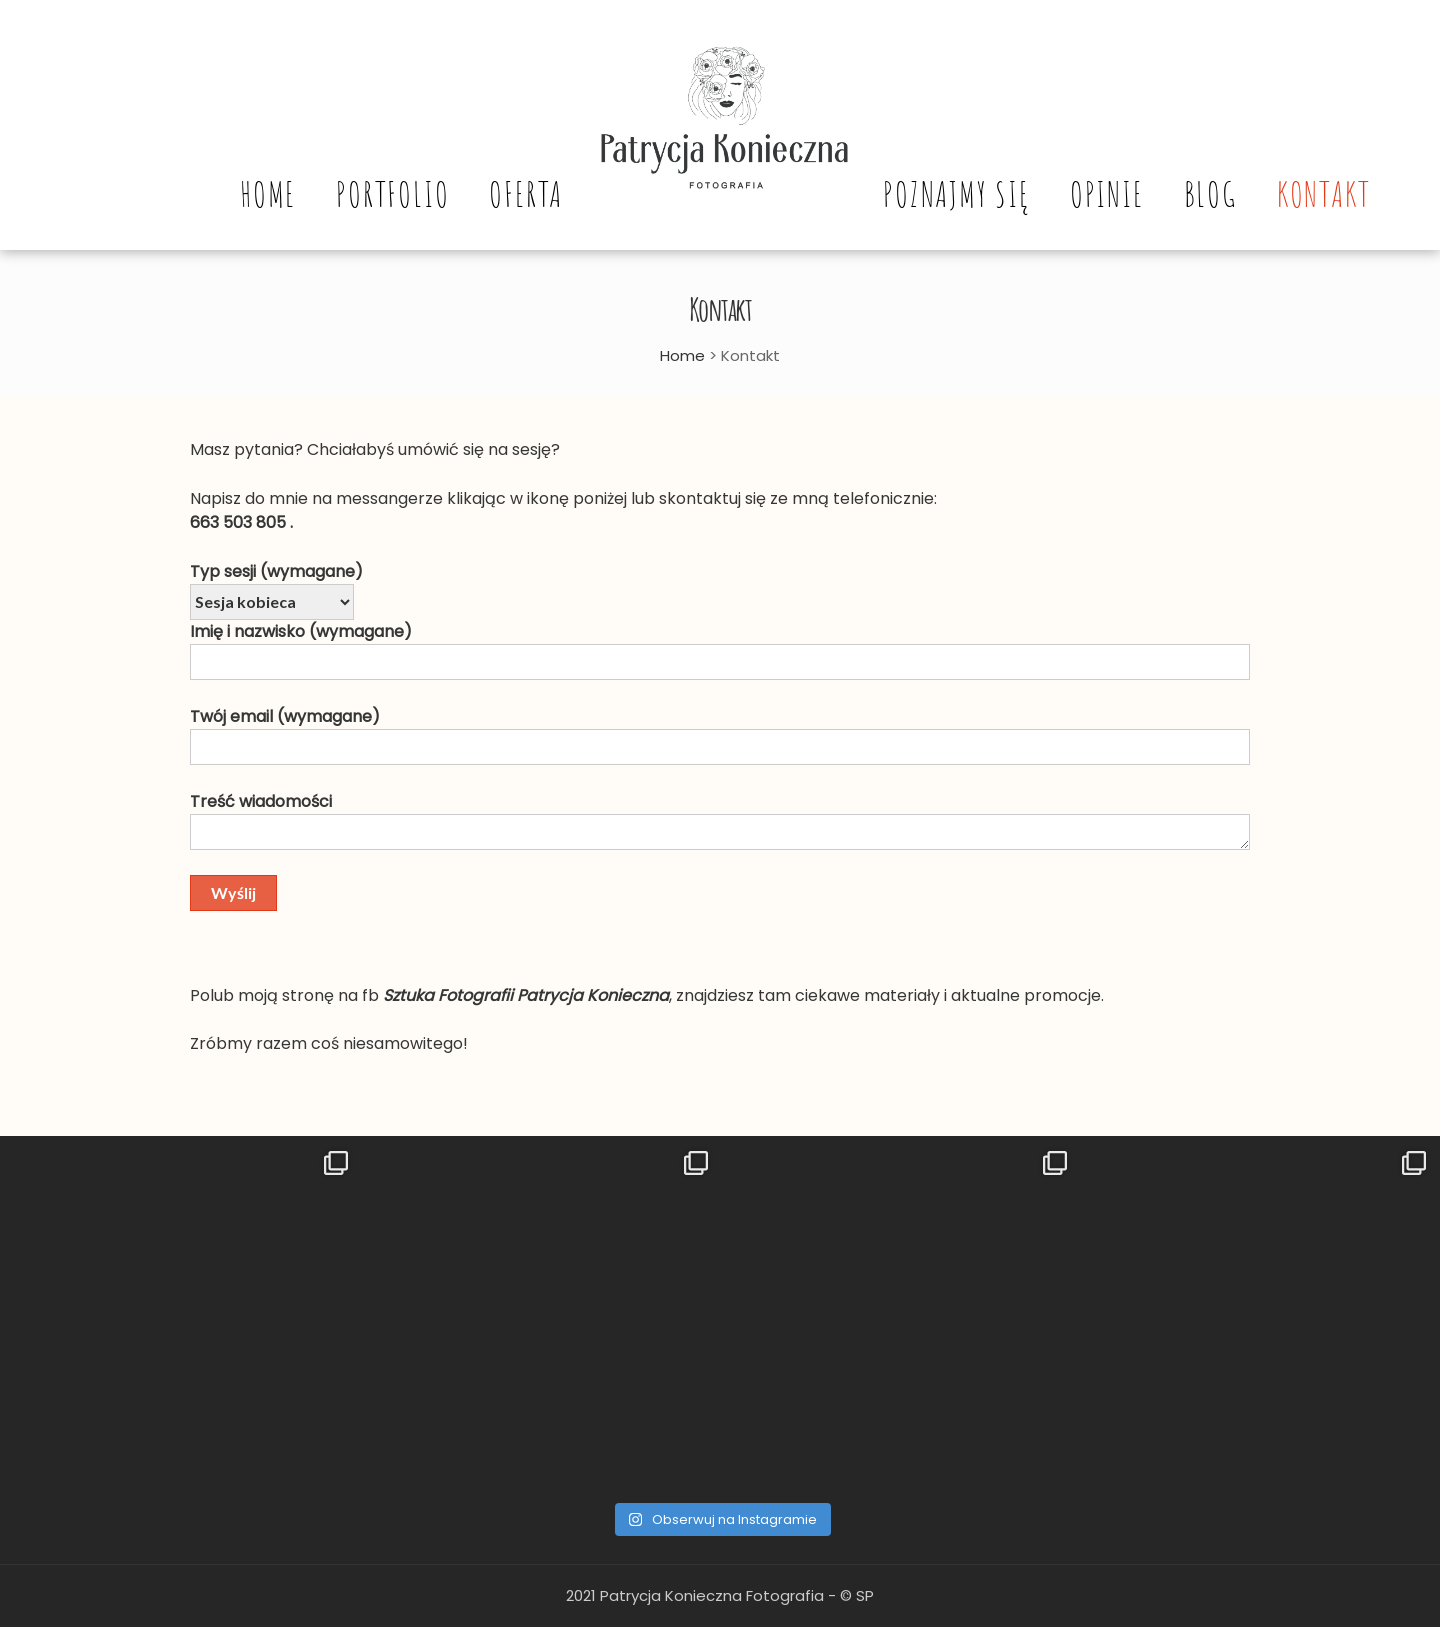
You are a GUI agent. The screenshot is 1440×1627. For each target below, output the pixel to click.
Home (268, 194)
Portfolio (392, 194)
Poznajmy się (956, 194)
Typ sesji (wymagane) (276, 571)
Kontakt (1324, 194)
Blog (1210, 194)
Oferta (526, 194)
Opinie (1107, 194)
